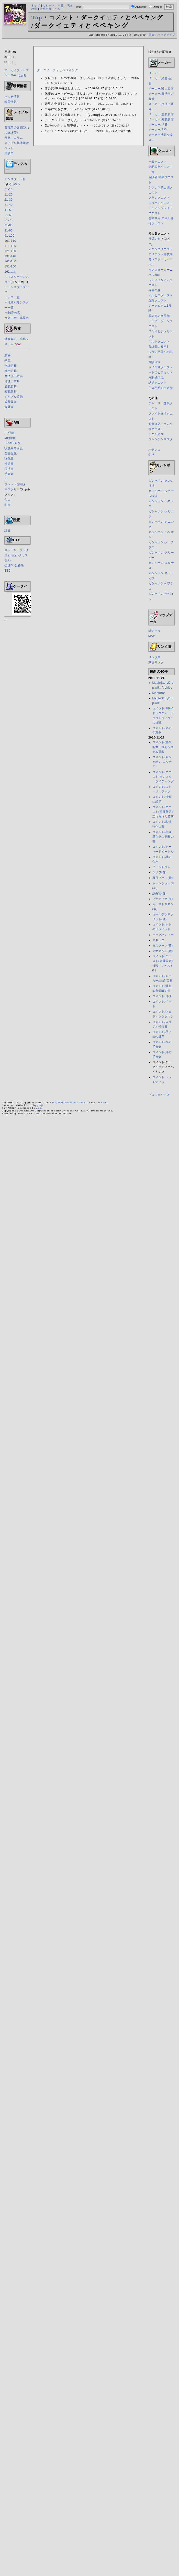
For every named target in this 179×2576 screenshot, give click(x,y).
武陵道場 (154, 362)
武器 (7, 355)
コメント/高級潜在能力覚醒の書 (163, 836)
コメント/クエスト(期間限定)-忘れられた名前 (163, 811)
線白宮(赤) (159, 893)
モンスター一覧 (15, 179)
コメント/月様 (162, 996)
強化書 (9, 458)
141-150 (10, 261)
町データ (154, 631)
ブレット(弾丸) (14, 484)
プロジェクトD (158, 1095)
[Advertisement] (24, 695)
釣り (151, 454)
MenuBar (158, 693)
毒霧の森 (154, 290)
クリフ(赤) (159, 872)
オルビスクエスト (160, 295)
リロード (49, 5)
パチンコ (154, 449)
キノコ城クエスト (160, 367)
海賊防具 (10, 391)
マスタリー (12, 489)
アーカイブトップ (16, 70)
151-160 (10, 266)
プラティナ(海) (162, 899)
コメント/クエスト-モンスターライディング (163, 776)
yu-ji (40, 1105)
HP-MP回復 (12, 443)
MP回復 (9, 438)
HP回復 (9, 433)
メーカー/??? (157, 129)
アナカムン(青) (162, 951)
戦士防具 (10, 371)
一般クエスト (157, 161)
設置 (7, 530)
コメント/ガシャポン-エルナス (162, 761)
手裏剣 (9, 474)
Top (37, 17)
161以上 (10, 271)
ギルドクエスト (159, 341)
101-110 (10, 241)
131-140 (10, 256)
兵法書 (9, 469)
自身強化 (10, 453)
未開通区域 (156, 377)
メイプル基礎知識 (16, 143)
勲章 (7, 360)
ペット (9, 148)
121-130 (10, 251)
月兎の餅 (154, 239)
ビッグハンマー (163, 934)
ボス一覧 (14, 297)
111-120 (10, 246)
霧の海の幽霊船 (159, 316)
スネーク (158, 940)
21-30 (8, 199)
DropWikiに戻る (15, 75)
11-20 (8, 194)
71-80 (8, 225)
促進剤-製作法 (14, 565)
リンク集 (154, 657)
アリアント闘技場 (160, 254)
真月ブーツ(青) (162, 877)
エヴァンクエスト (160, 203)
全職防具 (10, 366)
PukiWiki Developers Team (69, 1102)
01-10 (8, 189)
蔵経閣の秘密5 (158, 346)
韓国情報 (10, 102)
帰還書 (9, 463)
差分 (152, 34)
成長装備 (10, 402)
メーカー (154, 73)
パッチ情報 (12, 96)
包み (7, 499)
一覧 (61, 5)
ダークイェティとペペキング (57, 70)
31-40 (8, 205)
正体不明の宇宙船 (160, 388)
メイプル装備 (13, 396)
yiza (38, 1108)
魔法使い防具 (13, 376)
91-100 (9, 235)
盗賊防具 (10, 386)
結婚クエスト (157, 382)
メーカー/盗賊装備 (161, 114)
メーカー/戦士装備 (161, 88)
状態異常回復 (13, 448)
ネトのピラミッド (160, 372)
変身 (7, 505)
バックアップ (166, 34)
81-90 (8, 230)
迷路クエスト (157, 300)
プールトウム (161, 867)
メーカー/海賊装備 (161, 119)
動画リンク (156, 662)
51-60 (8, 215)
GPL (104, 1102)
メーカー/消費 (158, 124)
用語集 (9, 153)
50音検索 (14, 312)
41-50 (8, 210)
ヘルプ (59, 8)
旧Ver (15, 184)
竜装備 (9, 407)
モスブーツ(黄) (162, 945)
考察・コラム (13, 137)
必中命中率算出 (18, 318)
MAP (151, 636)
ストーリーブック (16, 550)
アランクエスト (159, 197)
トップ (35, 5)
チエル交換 (156, 434)
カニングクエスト (160, 249)
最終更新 (46, 8)
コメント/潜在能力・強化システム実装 (163, 746)
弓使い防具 (12, 381)
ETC (7, 570)
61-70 (8, 220)
